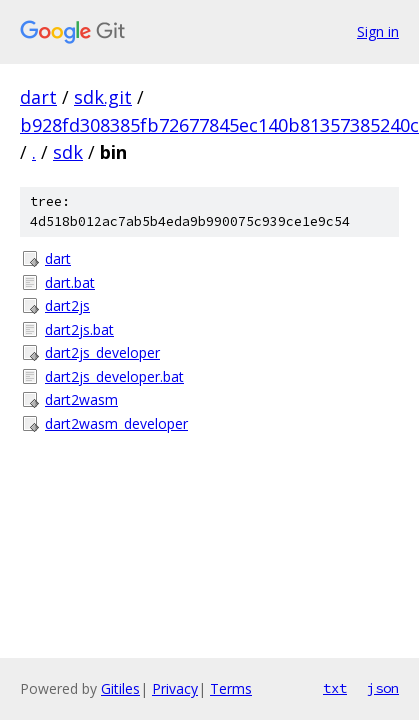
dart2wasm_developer (116, 423)
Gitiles (120, 688)
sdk (68, 152)
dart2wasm (81, 399)
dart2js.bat (79, 329)
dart (38, 97)
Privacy (175, 688)
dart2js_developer (102, 352)
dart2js (67, 305)
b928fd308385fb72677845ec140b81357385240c (219, 125)
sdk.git (103, 97)
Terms (231, 688)
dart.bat (70, 282)
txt (335, 688)
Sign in (378, 31)
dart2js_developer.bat (114, 376)
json (383, 688)
